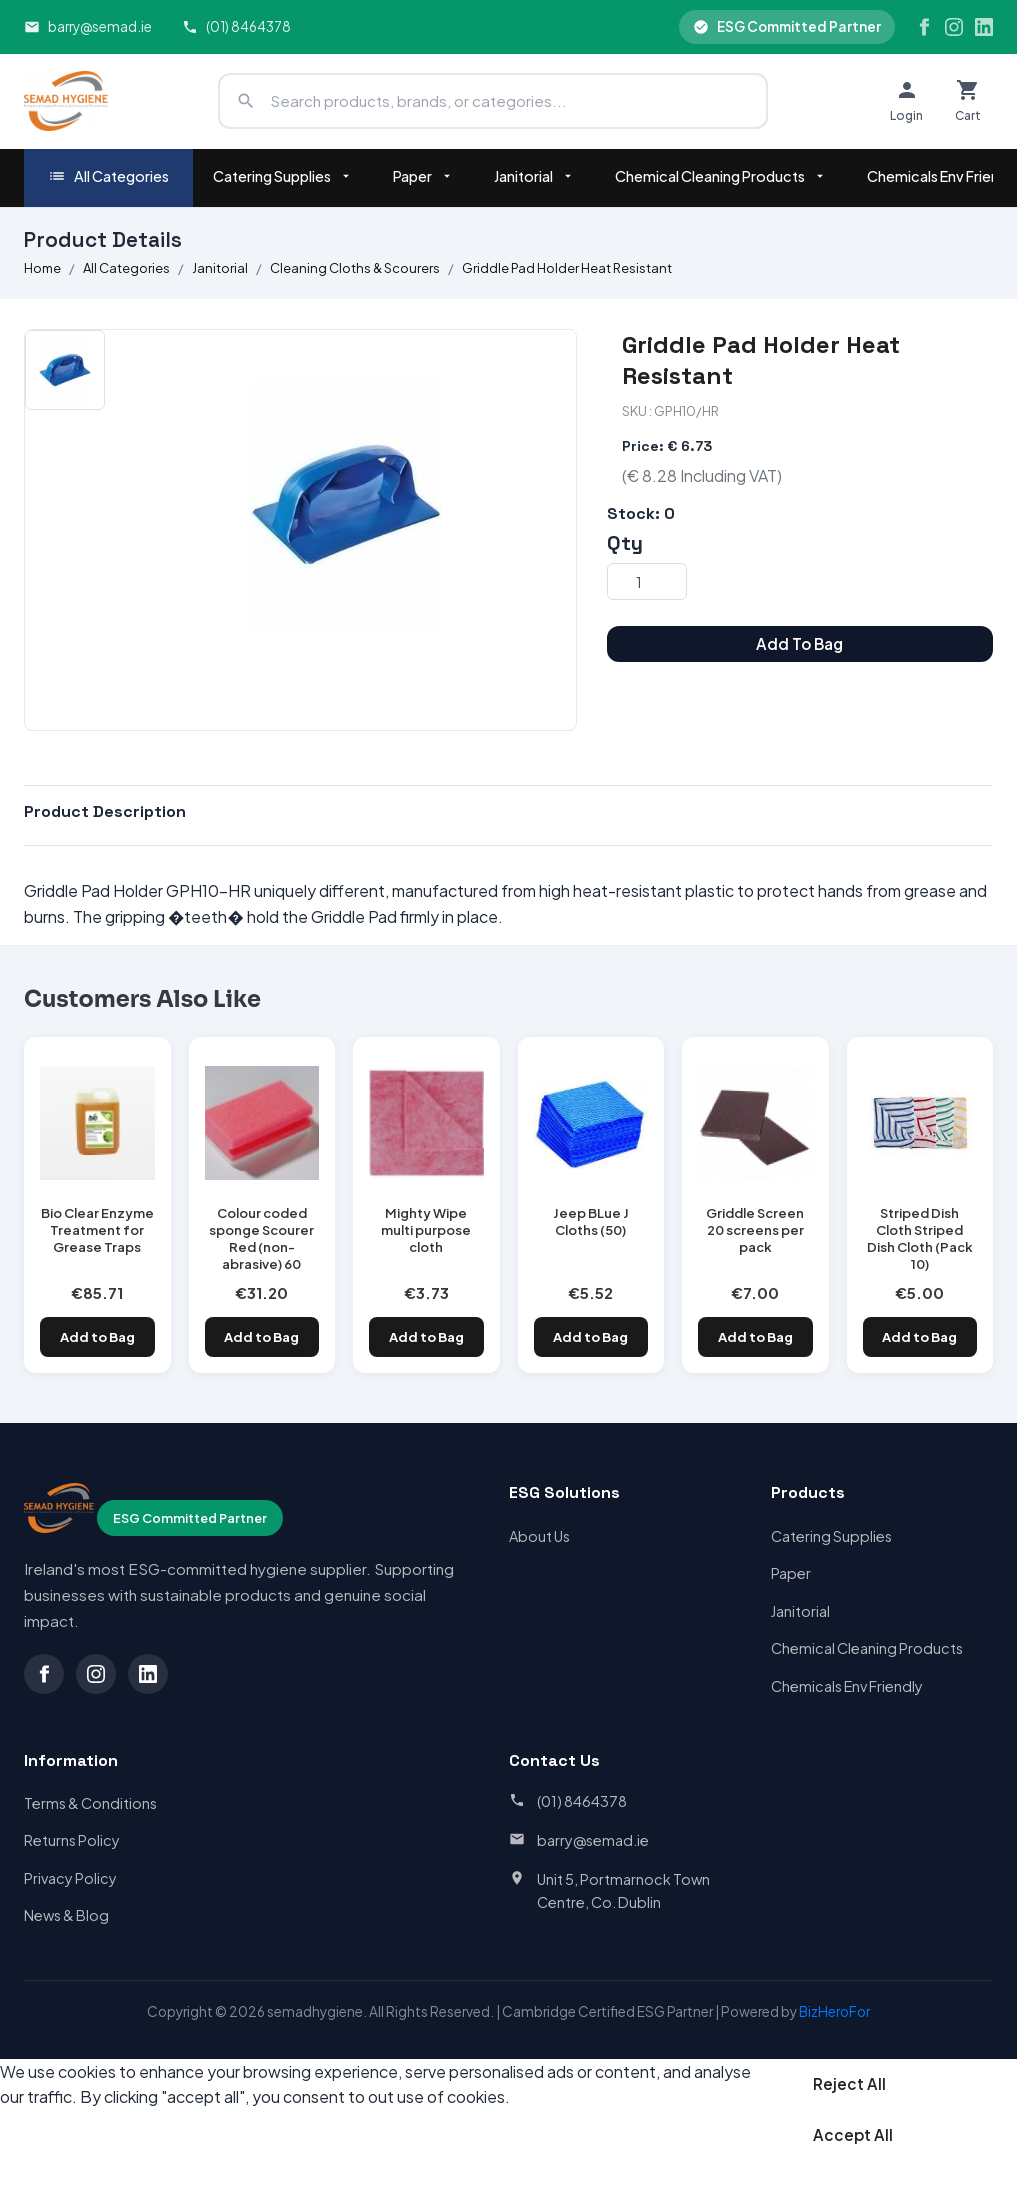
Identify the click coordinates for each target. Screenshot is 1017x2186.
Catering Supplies (283, 176)
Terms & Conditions (90, 1803)
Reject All (849, 2083)
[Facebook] (924, 27)
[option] (65, 370)
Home (42, 268)
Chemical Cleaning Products (721, 176)
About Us (539, 1536)
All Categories (108, 176)
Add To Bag (799, 643)
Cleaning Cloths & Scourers (355, 268)
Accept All (853, 2134)
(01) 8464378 (236, 26)
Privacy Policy (70, 1878)
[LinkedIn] (984, 27)
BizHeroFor (834, 2011)
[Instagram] (954, 27)
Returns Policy (72, 1840)
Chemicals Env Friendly (847, 1686)
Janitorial (534, 176)
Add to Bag (97, 1337)
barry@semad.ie (88, 26)
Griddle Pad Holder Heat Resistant (567, 268)
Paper (423, 176)
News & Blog (66, 1915)
